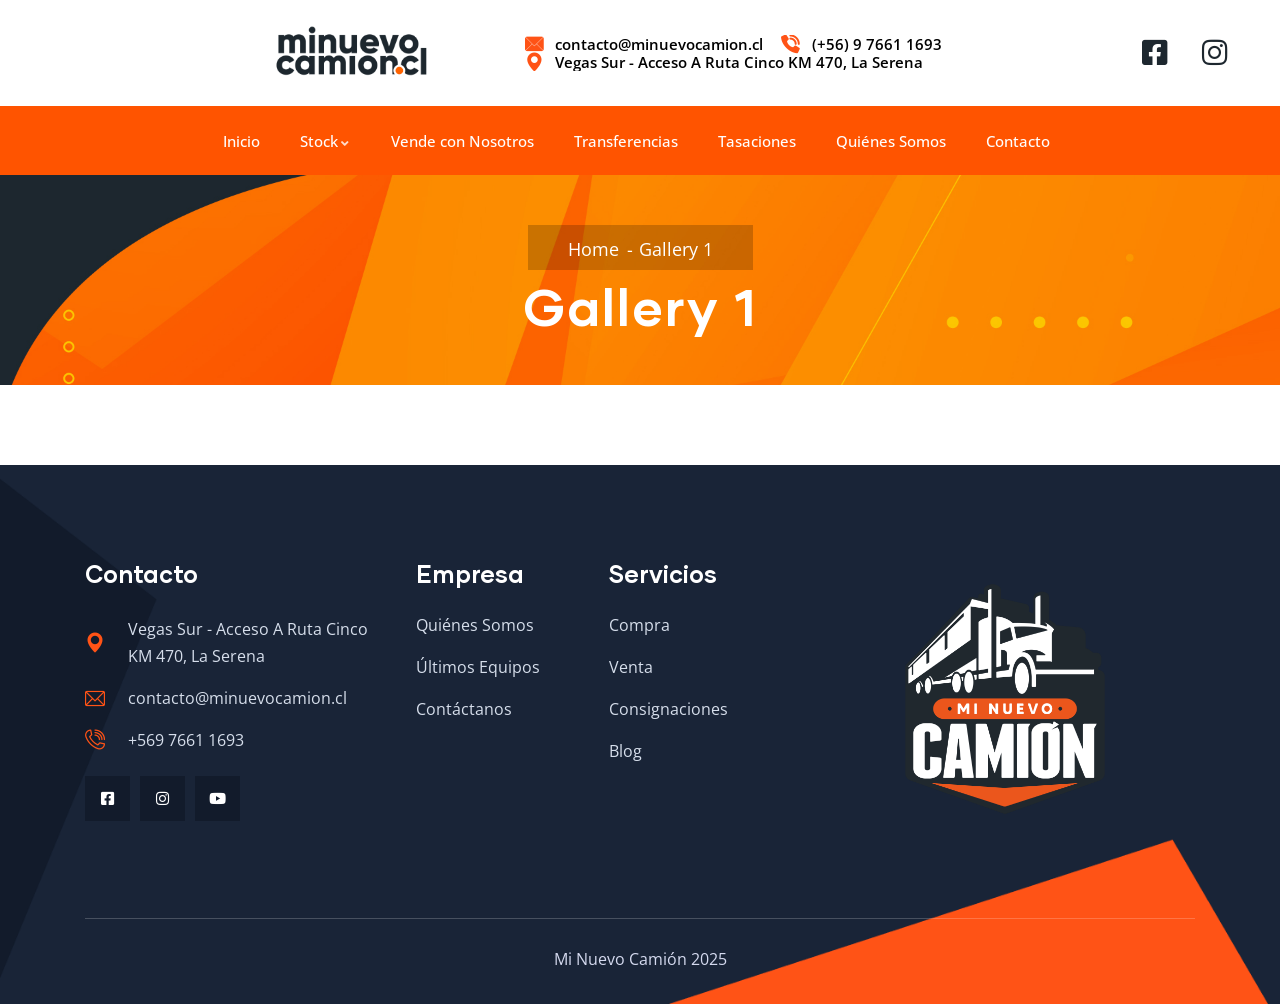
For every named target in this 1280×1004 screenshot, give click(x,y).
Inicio (241, 141)
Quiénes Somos (891, 141)
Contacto (1018, 141)
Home (593, 249)
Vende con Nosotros (462, 141)
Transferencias (626, 141)
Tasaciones (757, 141)
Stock (325, 141)
